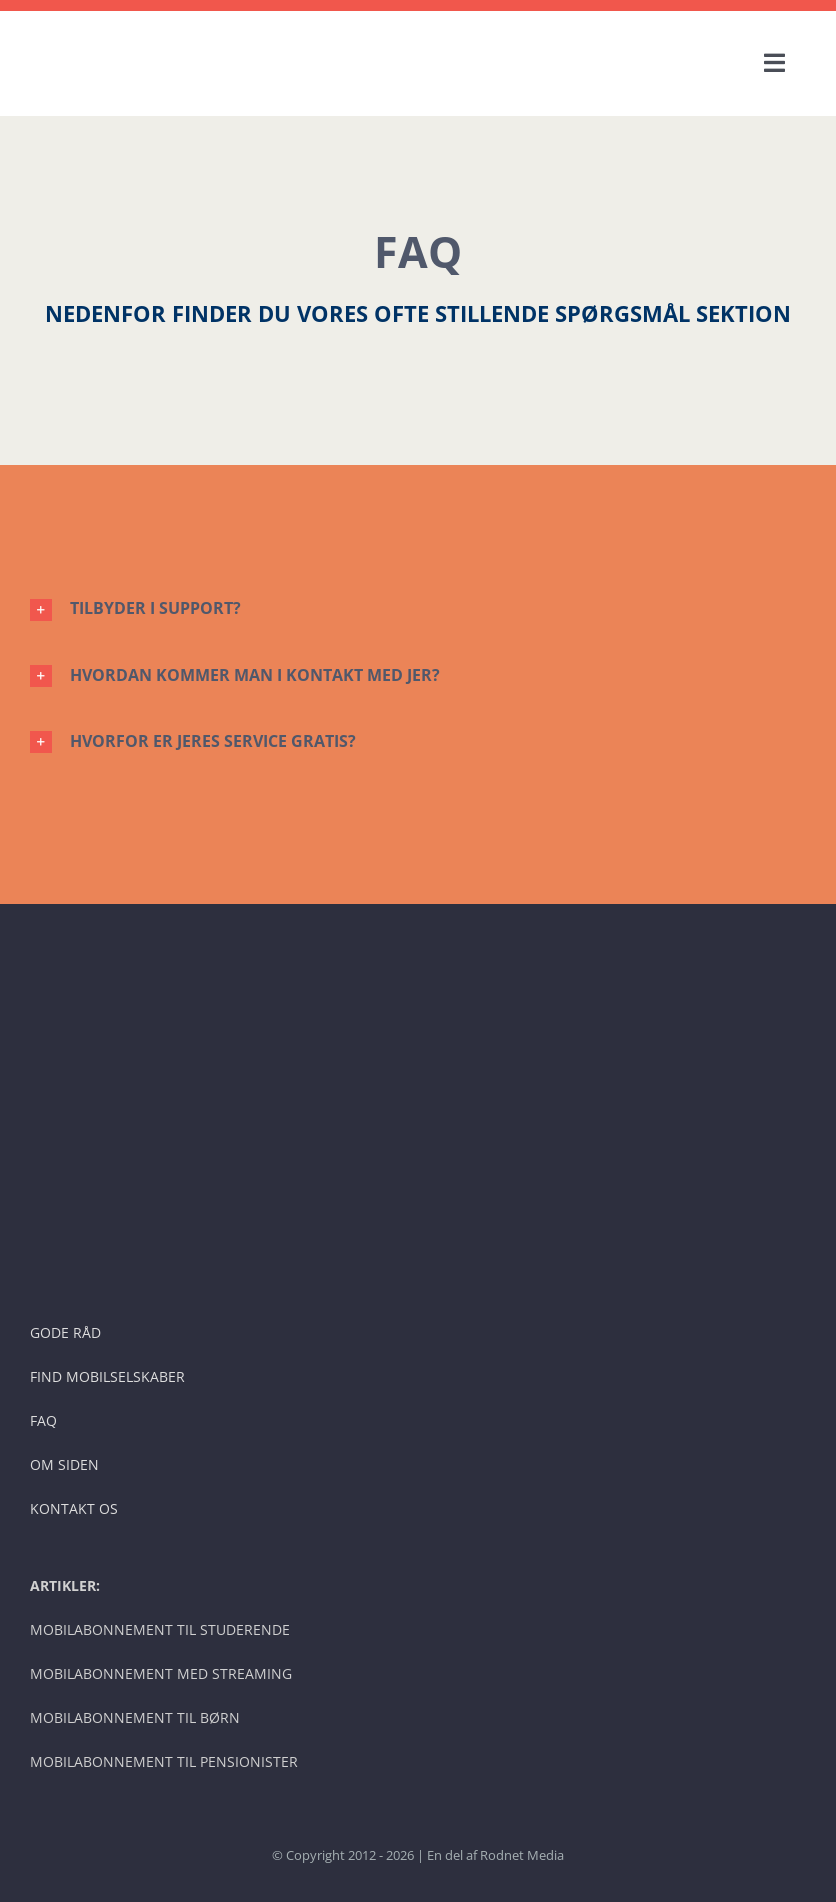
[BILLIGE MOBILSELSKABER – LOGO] (180, 33)
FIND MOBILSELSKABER (107, 1376)
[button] (418, 608)
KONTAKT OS (74, 1508)
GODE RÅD (65, 1332)
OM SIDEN (64, 1464)
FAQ (43, 1420)
